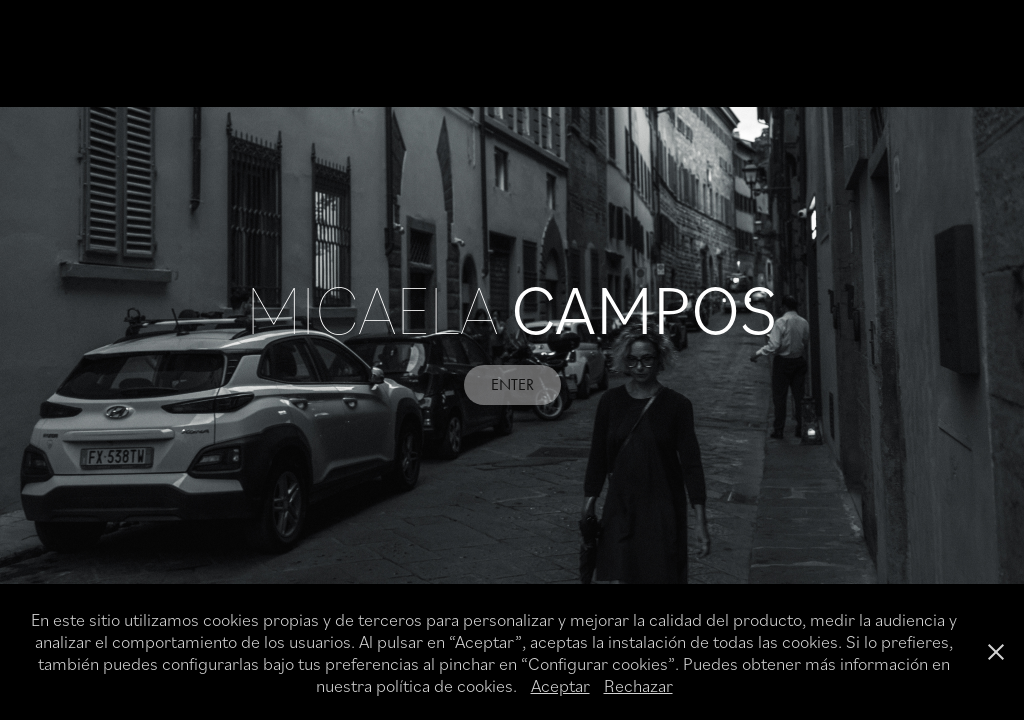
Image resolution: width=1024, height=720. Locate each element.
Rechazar (638, 685)
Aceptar (560, 685)
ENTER (512, 384)
